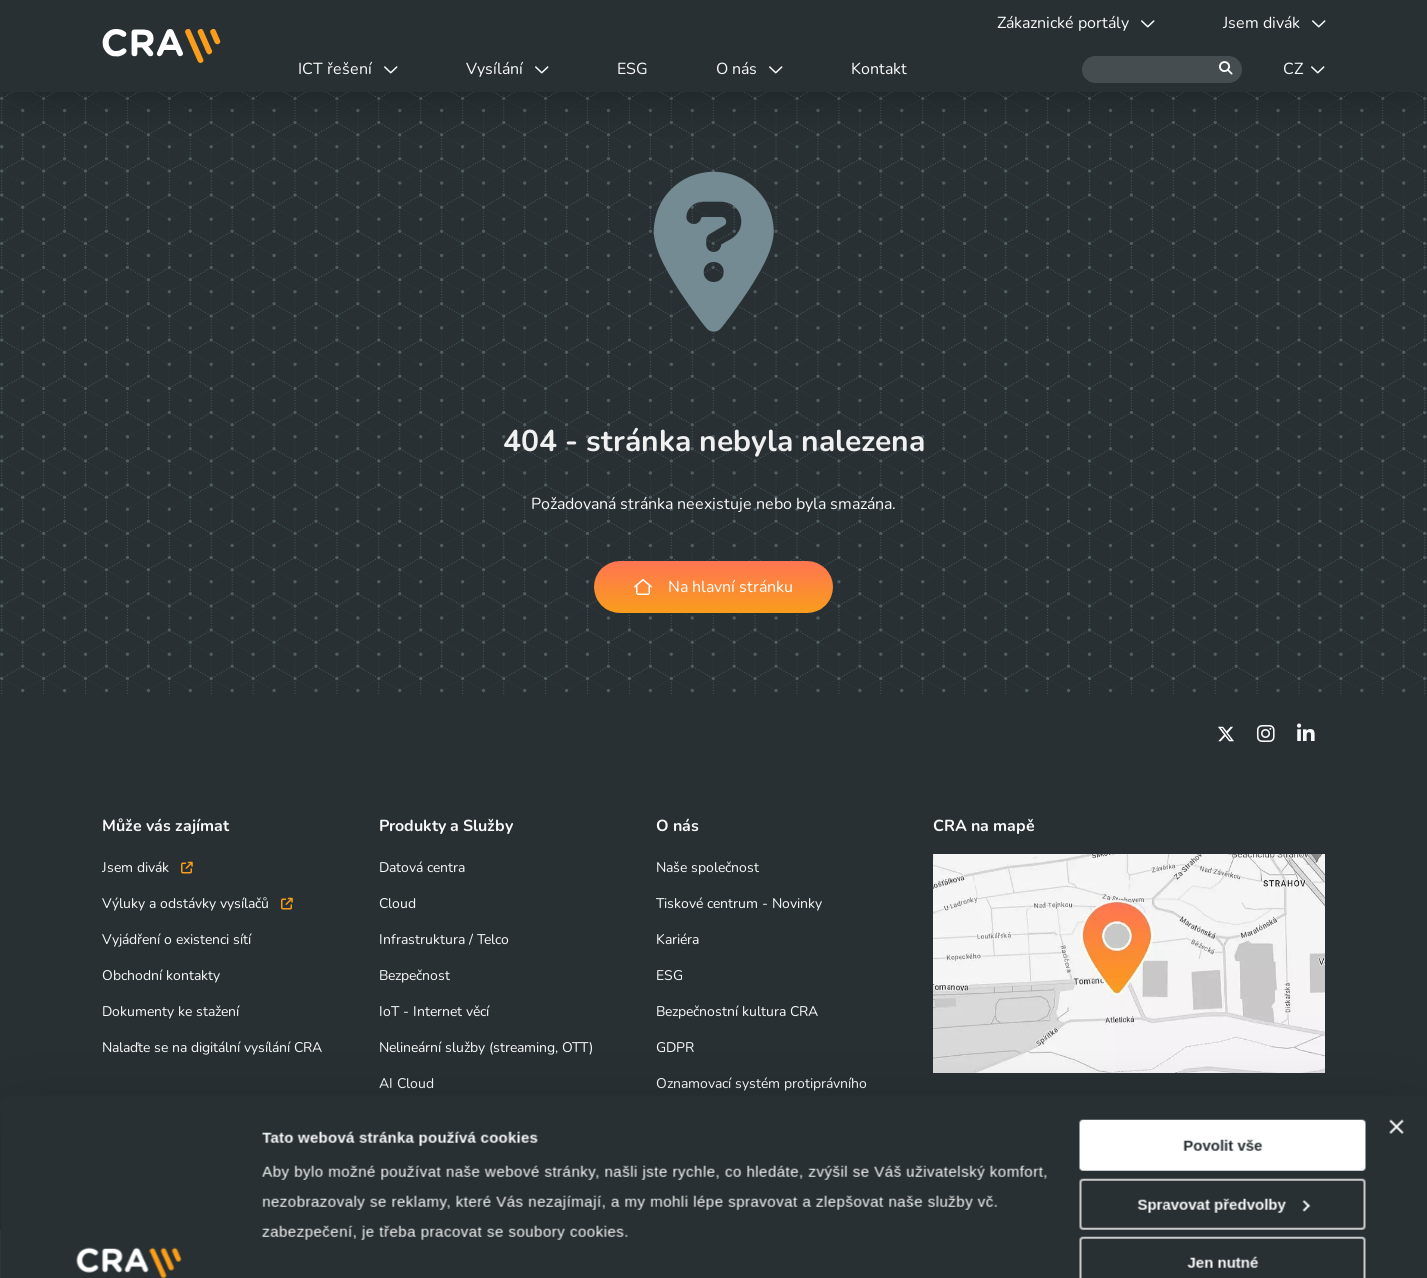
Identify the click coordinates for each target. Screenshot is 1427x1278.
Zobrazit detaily (318, 1238)
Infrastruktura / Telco (444, 939)
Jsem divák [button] (1274, 23)
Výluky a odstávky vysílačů (197, 903)
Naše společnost (707, 867)
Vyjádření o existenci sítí (176, 939)
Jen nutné (1222, 1111)
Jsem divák (147, 867)
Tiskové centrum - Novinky (739, 903)
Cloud (397, 903)
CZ (1304, 69)
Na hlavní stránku (713, 587)
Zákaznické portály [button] (1076, 23)
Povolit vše (1222, 994)
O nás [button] (749, 69)
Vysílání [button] (507, 69)
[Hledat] (1162, 69)
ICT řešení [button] (348, 69)
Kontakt (879, 69)
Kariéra (677, 939)
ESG (632, 69)
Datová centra (422, 867)
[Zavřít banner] (1396, 976)
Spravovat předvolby (1223, 1053)
